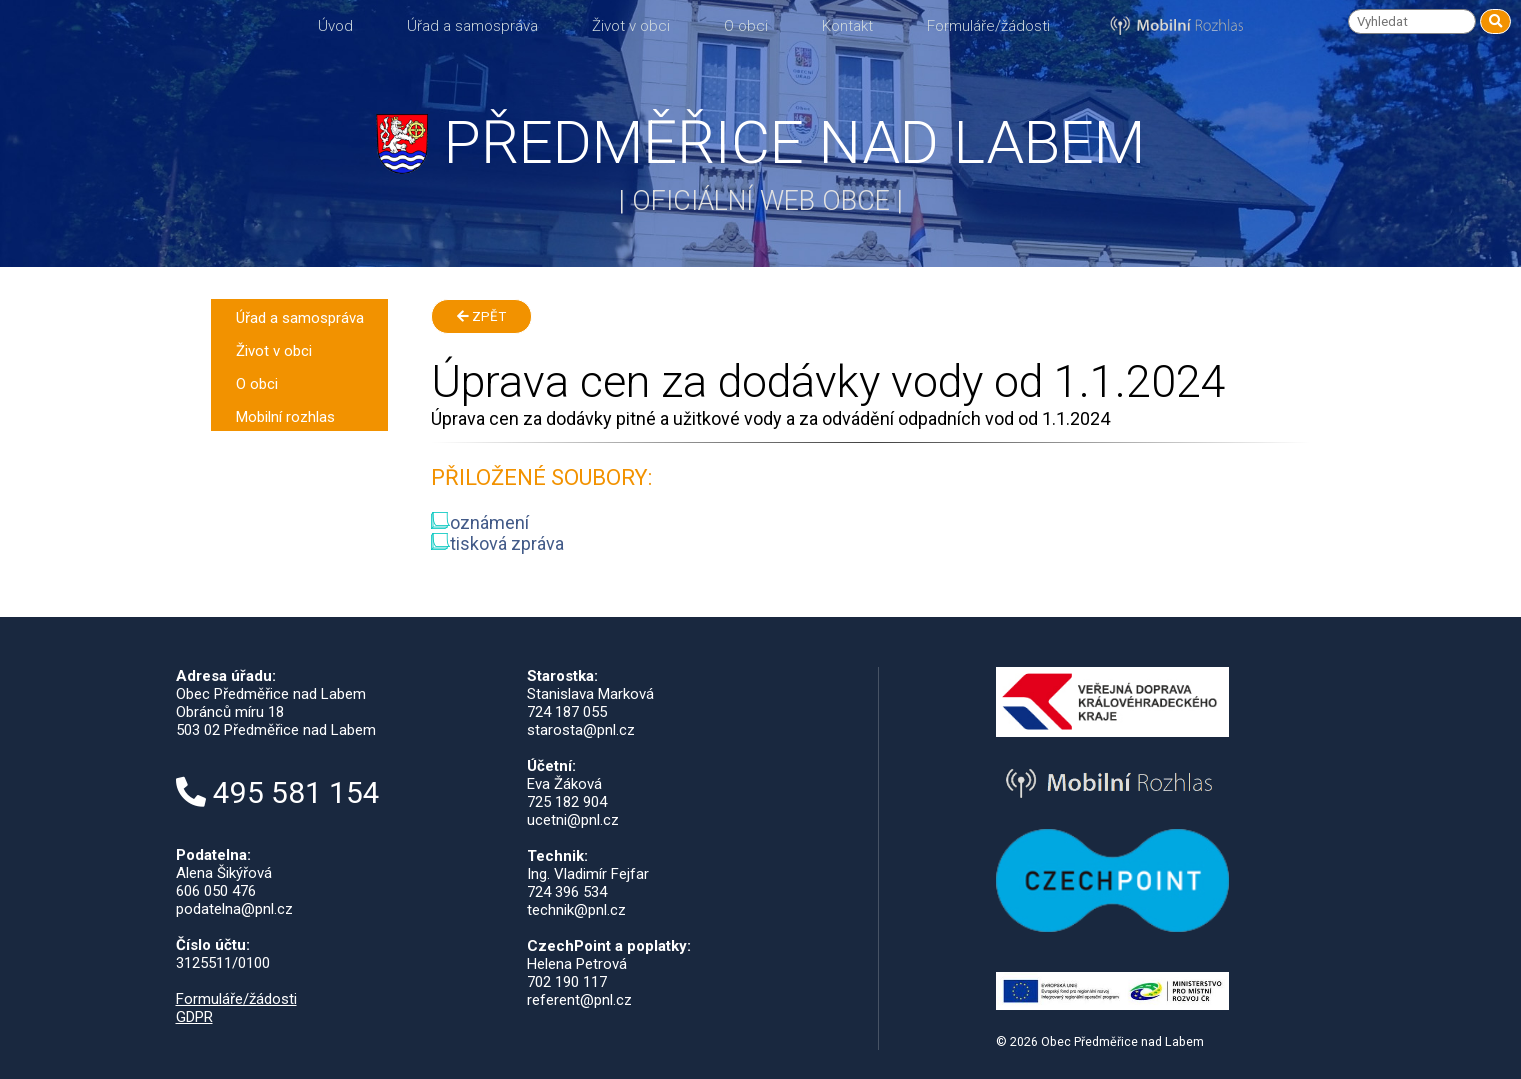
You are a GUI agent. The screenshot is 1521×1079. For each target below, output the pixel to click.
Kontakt (847, 26)
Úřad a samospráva (472, 26)
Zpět (481, 316)
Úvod (335, 26)
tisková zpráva (497, 543)
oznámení (480, 522)
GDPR (194, 1017)
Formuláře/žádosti (988, 26)
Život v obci (631, 26)
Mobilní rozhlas (285, 417)
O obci (746, 26)
